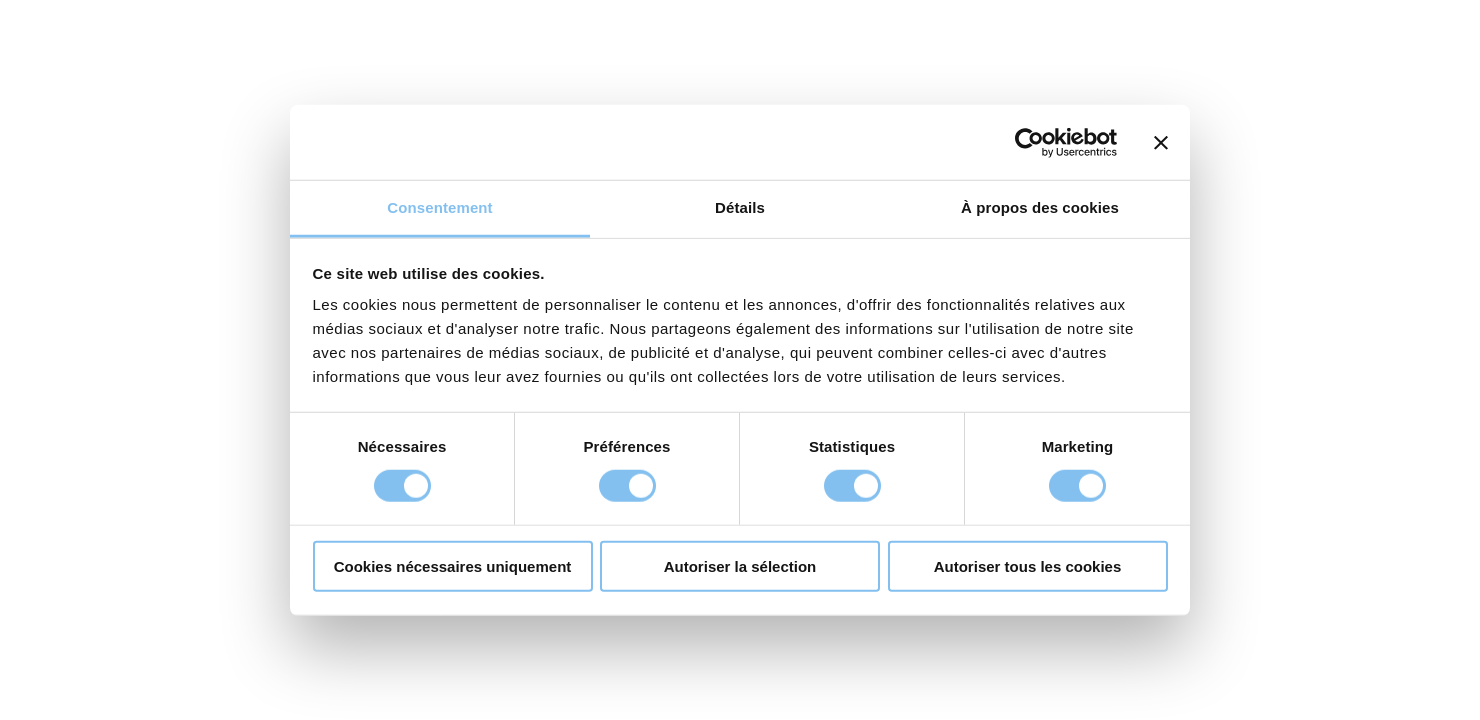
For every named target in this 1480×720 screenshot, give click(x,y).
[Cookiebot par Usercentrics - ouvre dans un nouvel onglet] (1029, 142)
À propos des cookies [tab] (1040, 207)
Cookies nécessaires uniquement (453, 566)
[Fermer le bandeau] (1161, 142)
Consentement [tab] (439, 207)
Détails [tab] (740, 207)
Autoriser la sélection (740, 566)
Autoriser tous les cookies (1028, 566)
